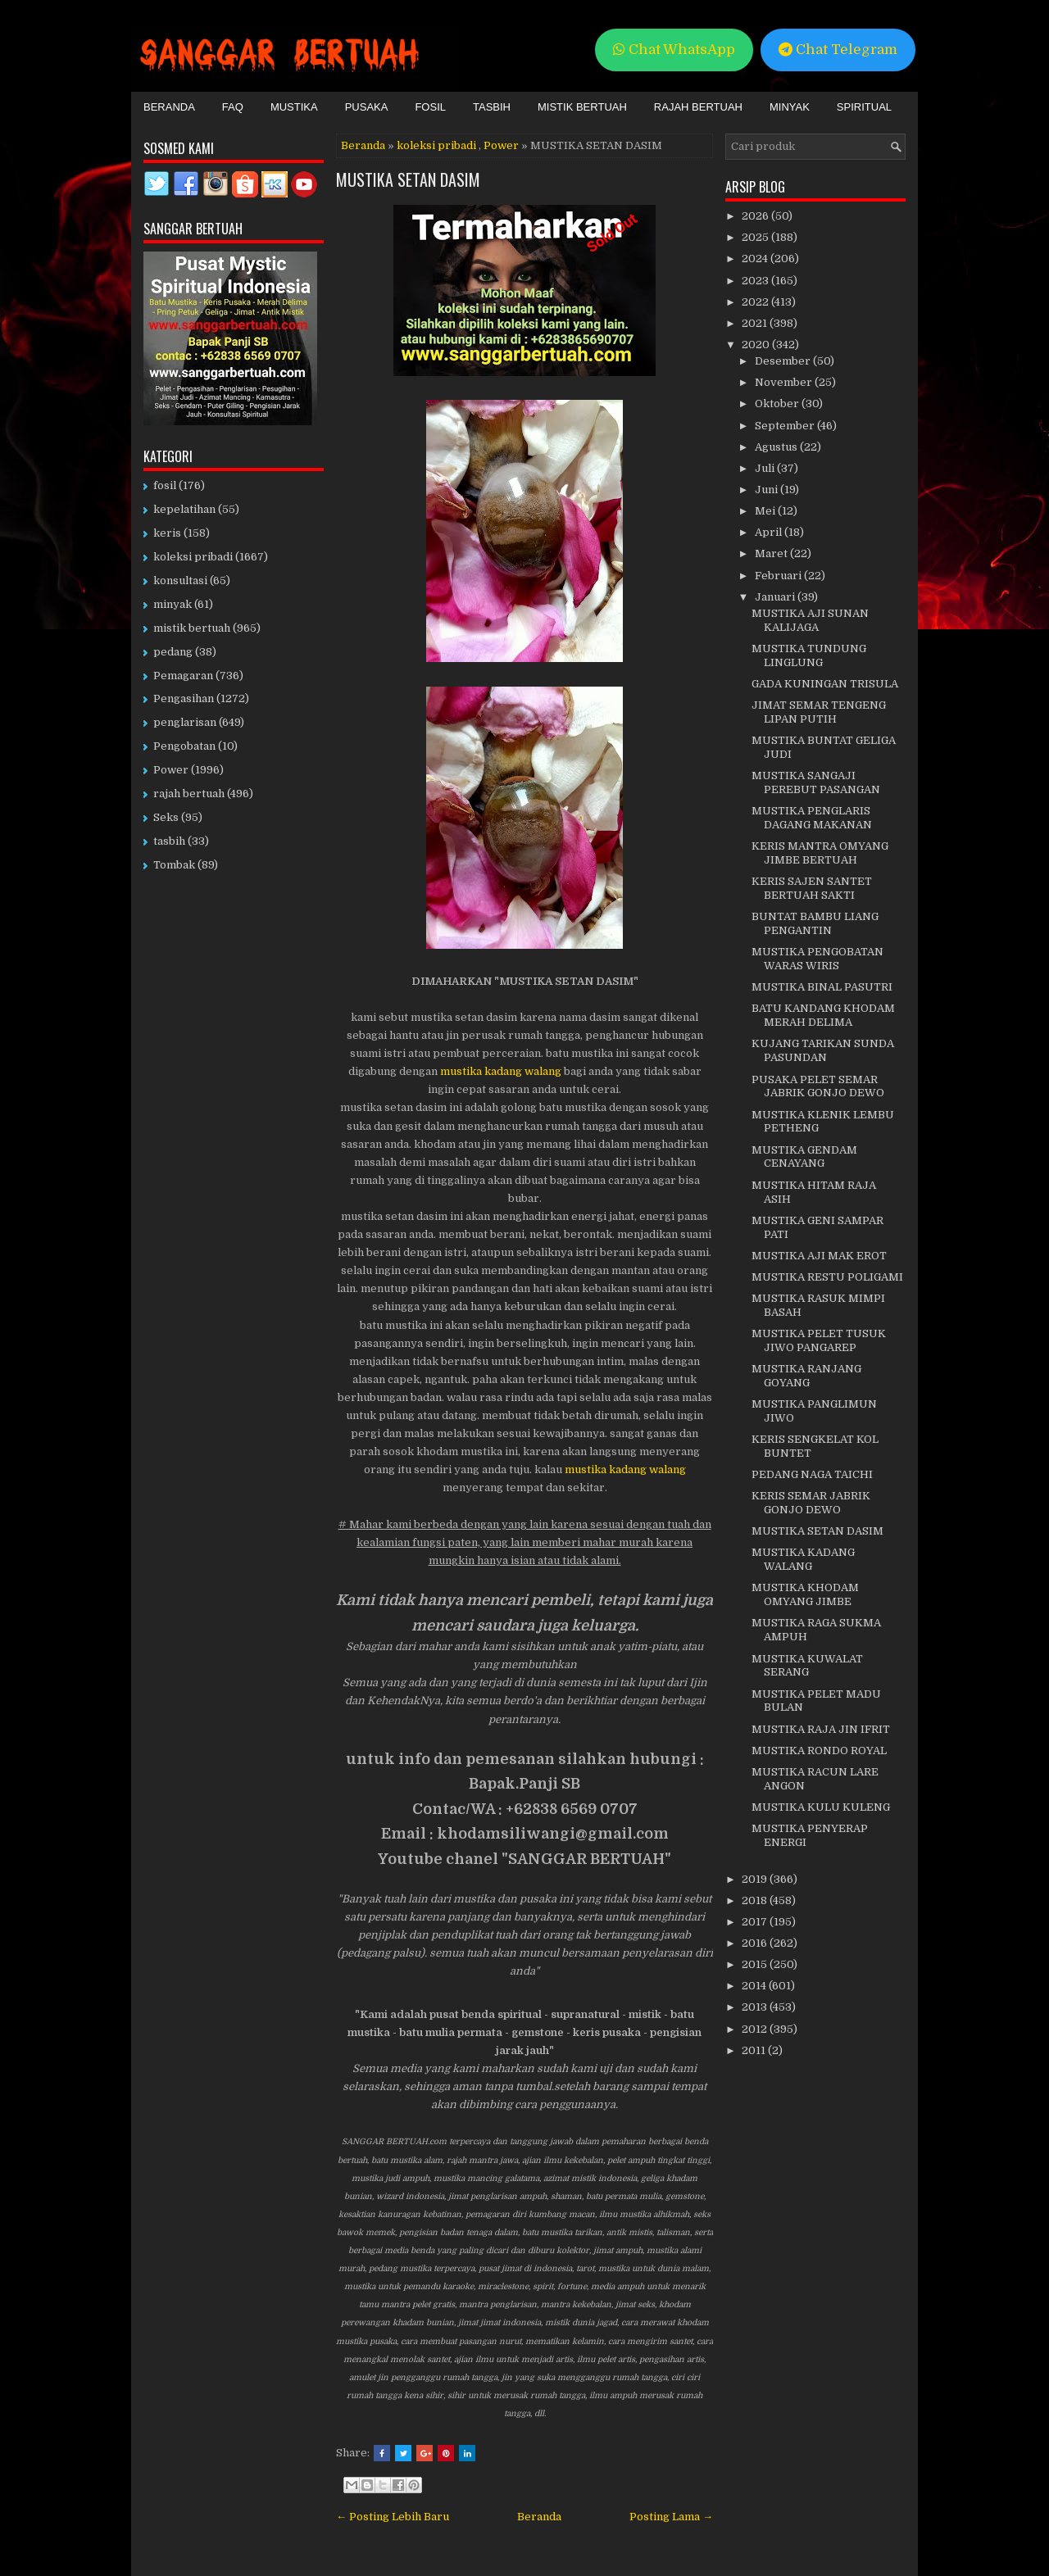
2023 (756, 280)
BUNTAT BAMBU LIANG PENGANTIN (815, 923)
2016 (756, 1943)
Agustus (777, 447)
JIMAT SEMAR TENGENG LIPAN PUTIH (819, 712)
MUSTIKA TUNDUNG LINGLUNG (809, 655)
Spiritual (864, 107)
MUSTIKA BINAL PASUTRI (822, 987)
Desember (784, 361)
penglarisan (184, 722)
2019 (756, 1879)
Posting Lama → (671, 2516)
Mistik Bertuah (582, 107)
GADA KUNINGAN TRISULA (825, 684)
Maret (772, 553)
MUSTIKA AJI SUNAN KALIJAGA (810, 620)
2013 (756, 2007)
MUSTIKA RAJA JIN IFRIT (821, 1729)
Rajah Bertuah (698, 107)
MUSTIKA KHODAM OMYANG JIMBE (805, 1594)
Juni (767, 489)
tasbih (169, 841)
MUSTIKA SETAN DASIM (408, 179)
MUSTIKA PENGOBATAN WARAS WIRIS (817, 959)
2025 (756, 237)
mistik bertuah (191, 628)
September (786, 426)
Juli (766, 468)
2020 (757, 344)
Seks (166, 817)
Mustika (294, 107)
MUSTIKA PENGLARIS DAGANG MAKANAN (812, 818)
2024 (756, 258)
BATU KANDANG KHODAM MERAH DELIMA (823, 1015)
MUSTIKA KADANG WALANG (803, 1559)
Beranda (169, 107)
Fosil (430, 107)
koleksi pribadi (436, 145)
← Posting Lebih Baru (392, 2516)
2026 (756, 216)
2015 (756, 1964)
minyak (172, 604)
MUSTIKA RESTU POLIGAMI (827, 1277)
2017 (756, 1922)
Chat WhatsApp (674, 49)
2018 (756, 1900)
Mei (766, 511)
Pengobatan (184, 746)
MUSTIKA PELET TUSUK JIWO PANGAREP (819, 1340)
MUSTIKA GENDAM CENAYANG (804, 1157)
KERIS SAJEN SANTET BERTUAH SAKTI (812, 888)
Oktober (778, 403)
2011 (755, 2050)
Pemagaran (183, 675)
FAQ (232, 107)
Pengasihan (183, 698)
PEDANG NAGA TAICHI (812, 1474)
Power (501, 145)
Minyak (790, 107)
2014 (755, 1986)
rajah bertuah (189, 793)
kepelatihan (184, 509)
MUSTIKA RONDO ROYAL (819, 1750)
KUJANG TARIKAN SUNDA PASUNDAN (823, 1050)
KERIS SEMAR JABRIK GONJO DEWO (811, 1503)
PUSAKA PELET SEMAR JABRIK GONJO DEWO (818, 1086)
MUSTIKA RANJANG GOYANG (806, 1376)
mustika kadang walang (500, 1071)
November (785, 382)
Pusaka (366, 107)
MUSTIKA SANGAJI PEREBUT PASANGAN (816, 782)
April (769, 532)
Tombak (174, 865)
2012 (756, 2029)
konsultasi (180, 580)
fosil (164, 485)
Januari (776, 597)
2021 (756, 323)
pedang (173, 652)
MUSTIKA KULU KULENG (821, 1807)
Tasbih (492, 107)
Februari (779, 575)
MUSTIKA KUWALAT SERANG (807, 1666)
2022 (756, 302)
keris (167, 533)
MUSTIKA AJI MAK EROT (819, 1255)
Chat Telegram (838, 49)
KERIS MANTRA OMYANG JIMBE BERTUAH (820, 853)
